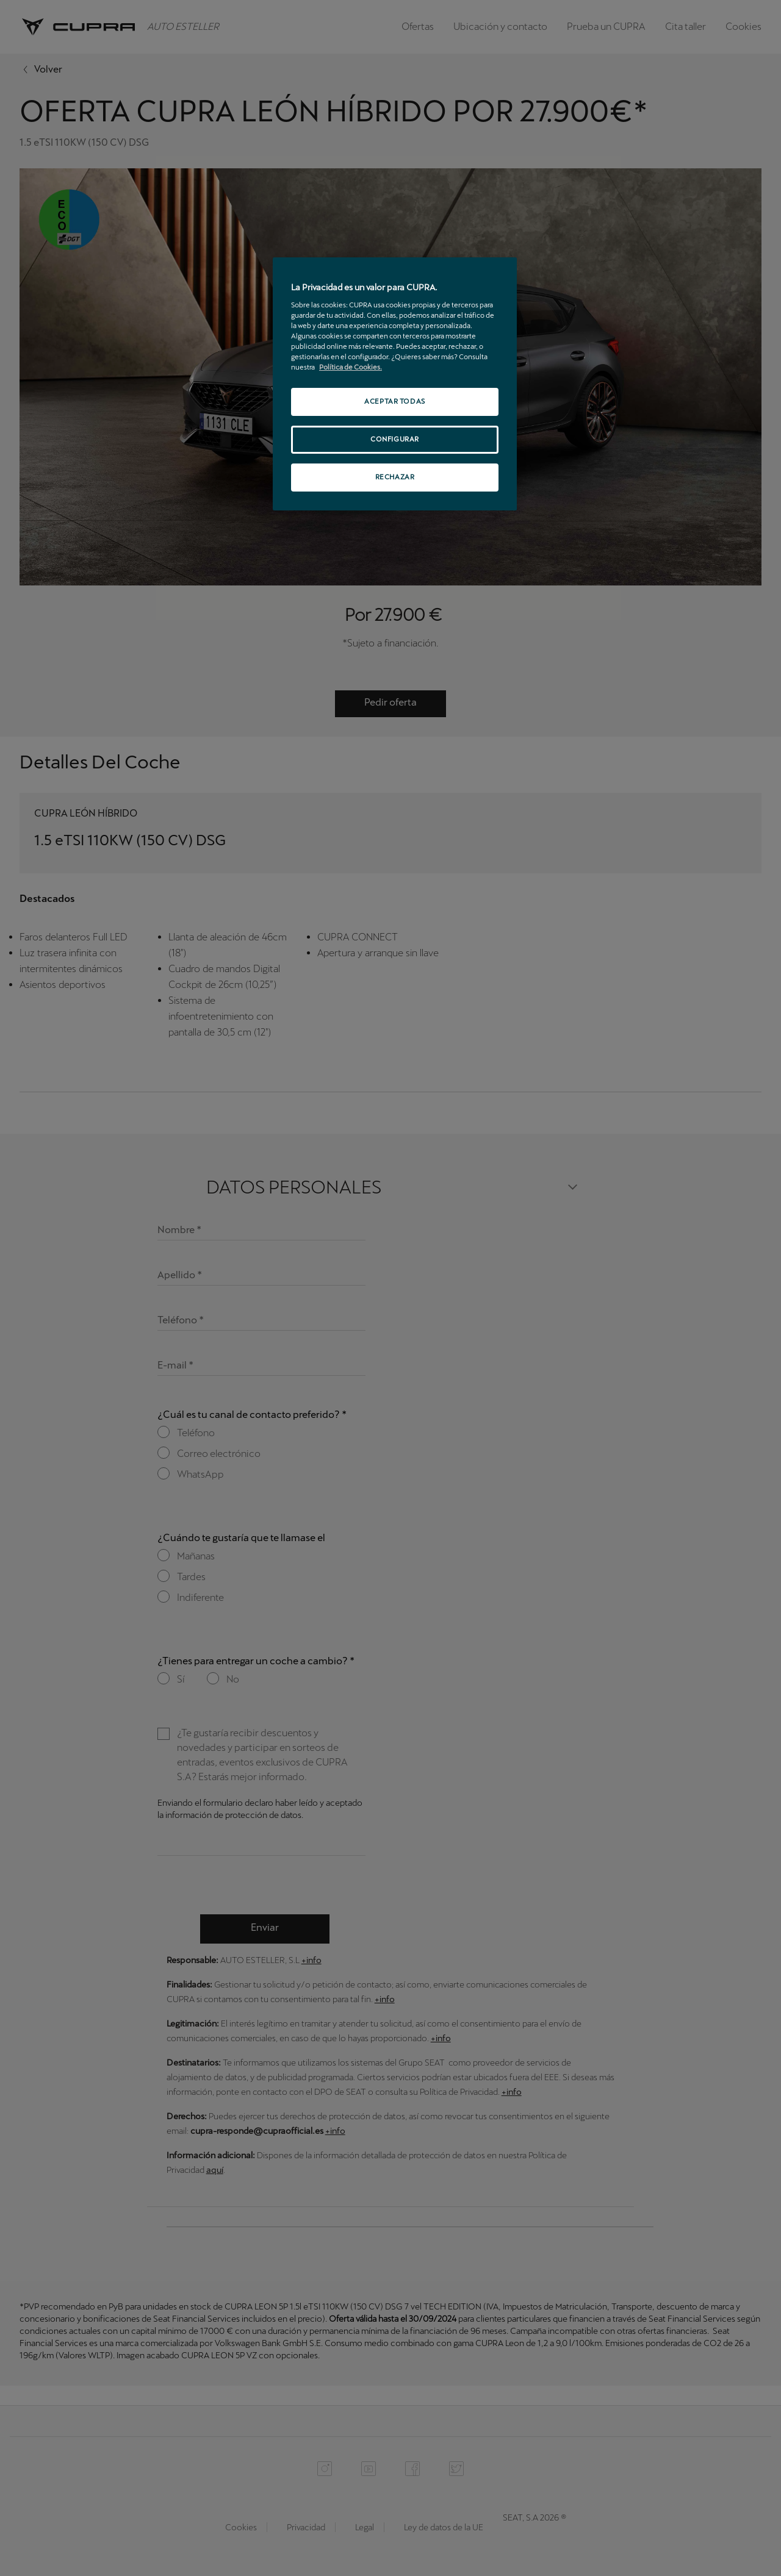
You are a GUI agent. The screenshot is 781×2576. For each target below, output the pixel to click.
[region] (395, 383)
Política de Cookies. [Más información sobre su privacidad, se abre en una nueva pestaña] (350, 367)
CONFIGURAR (394, 439)
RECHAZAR (395, 477)
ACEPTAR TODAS (394, 401)
